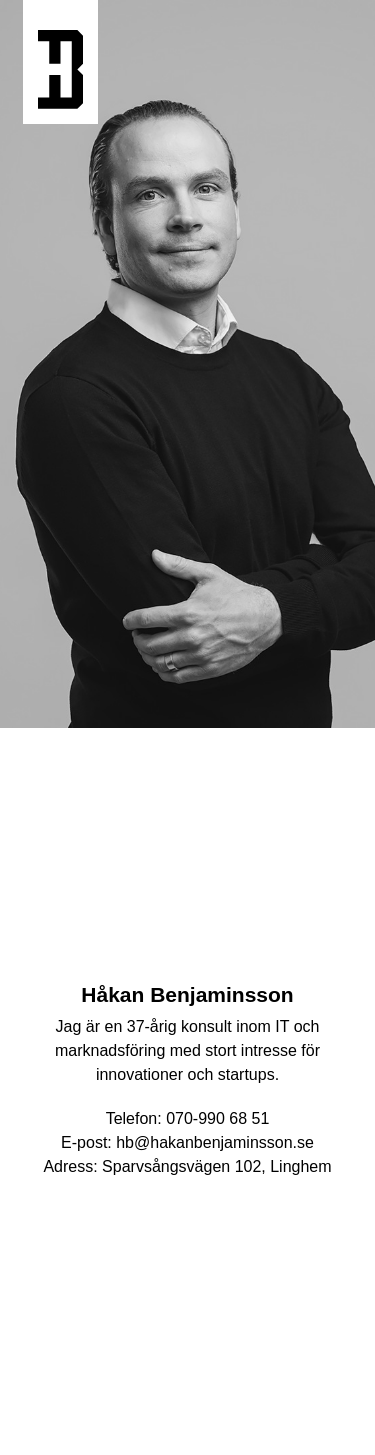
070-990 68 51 (217, 1118)
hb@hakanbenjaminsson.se (215, 1142)
